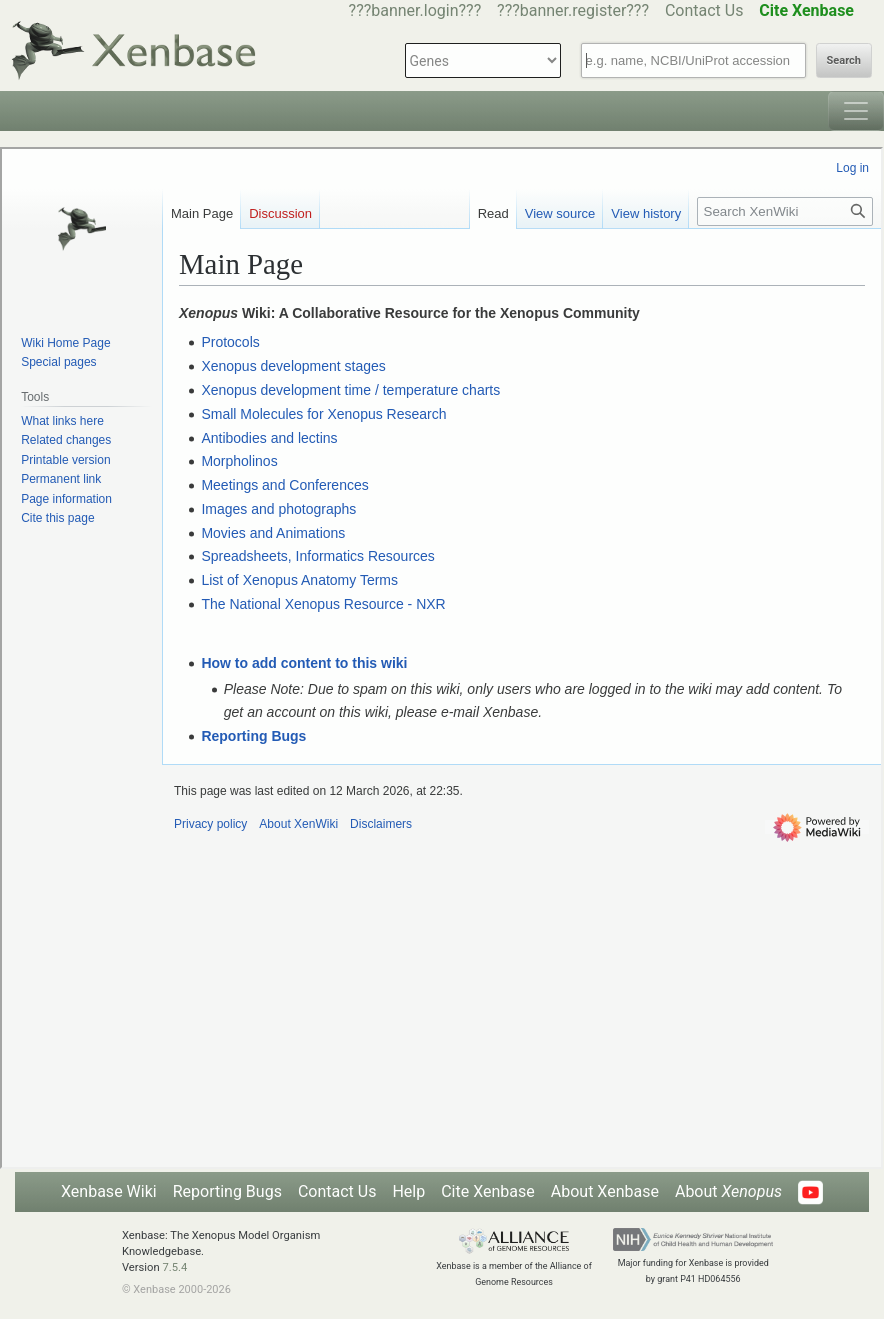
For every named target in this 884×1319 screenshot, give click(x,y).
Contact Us (704, 10)
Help (408, 1191)
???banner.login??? (415, 10)
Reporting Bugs (227, 1191)
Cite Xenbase (488, 1191)
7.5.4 (174, 1267)
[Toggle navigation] (856, 111)
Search (844, 60)
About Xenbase (605, 1191)
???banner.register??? (573, 10)
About (728, 1191)
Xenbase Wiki (109, 1191)
